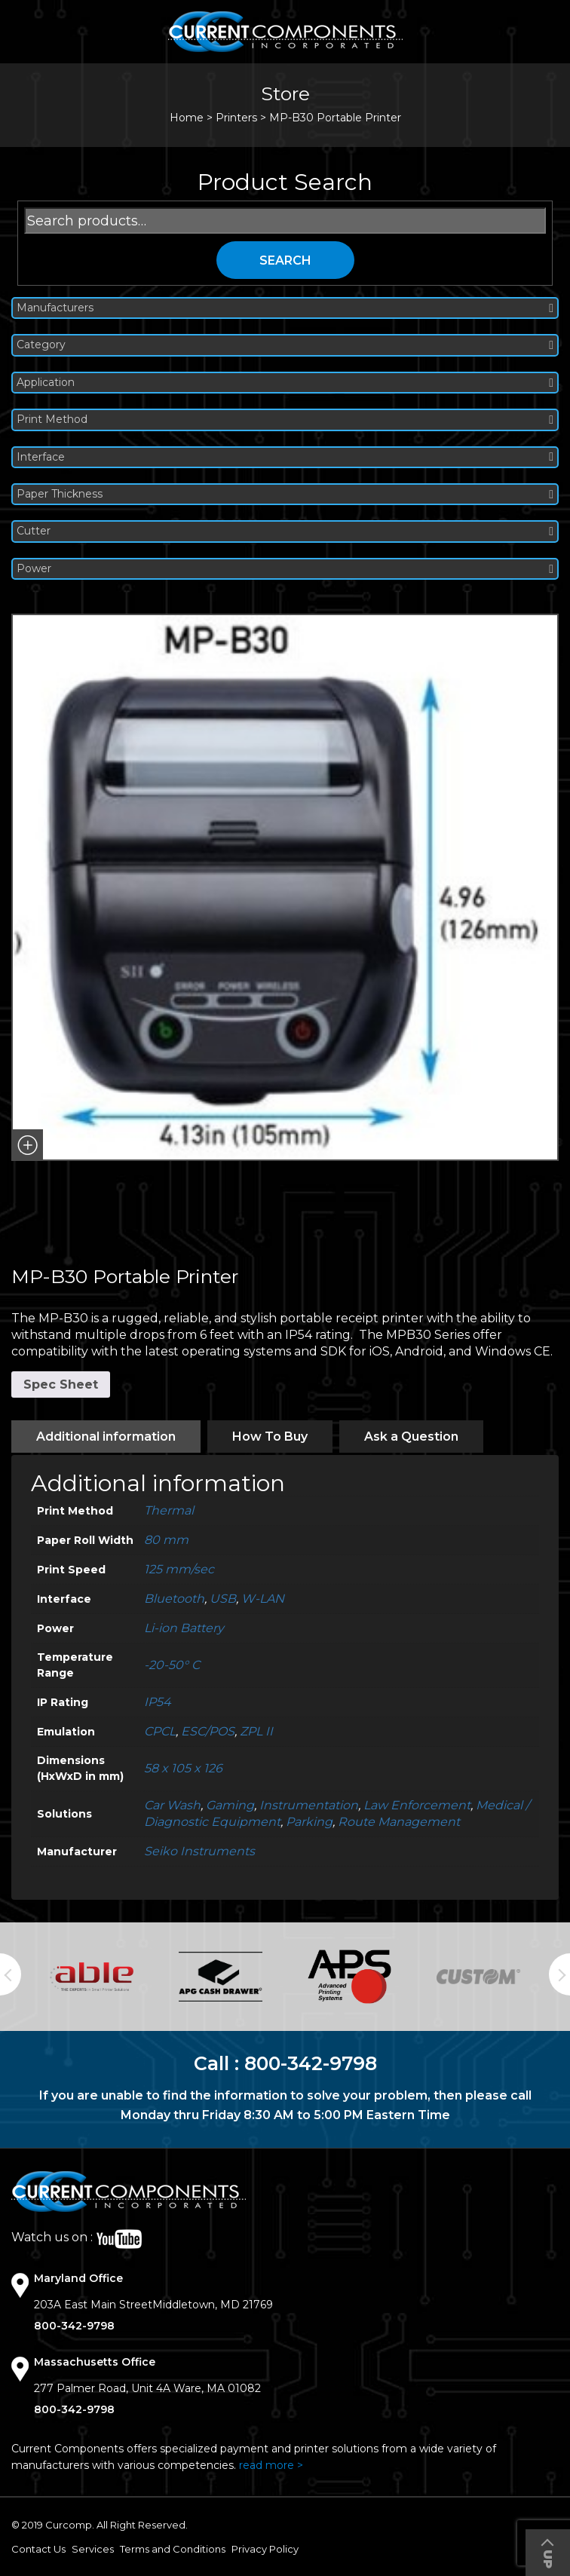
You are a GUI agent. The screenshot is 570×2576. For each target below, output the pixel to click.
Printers (236, 117)
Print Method (285, 419)
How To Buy (270, 1436)
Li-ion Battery (184, 1628)
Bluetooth (174, 1598)
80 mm (166, 1540)
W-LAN (262, 1598)
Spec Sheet (60, 1384)
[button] (27, 1145)
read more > (271, 2465)
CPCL (160, 1731)
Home (187, 117)
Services (93, 2549)
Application (285, 382)
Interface (285, 457)
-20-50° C (172, 1665)
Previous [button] (10, 1974)
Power (285, 568)
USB (223, 1598)
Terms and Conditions (172, 2549)
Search (285, 260)
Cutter (285, 531)
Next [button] (559, 1974)
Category (285, 345)
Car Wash (172, 1805)
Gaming (230, 1805)
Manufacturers (285, 308)
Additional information (106, 1436)
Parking (309, 1822)
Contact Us (38, 2549)
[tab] (106, 1436)
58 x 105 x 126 (183, 1768)
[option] (91, 1976)
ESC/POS (207, 1731)
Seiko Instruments (199, 1851)
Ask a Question (411, 1436)
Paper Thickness (285, 494)
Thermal (169, 1510)
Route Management (399, 1822)
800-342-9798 (310, 2063)
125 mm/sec (179, 1569)
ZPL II (256, 1731)
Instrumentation (308, 1805)
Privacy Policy (265, 2549)
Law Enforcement (416, 1805)
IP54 (157, 1702)
